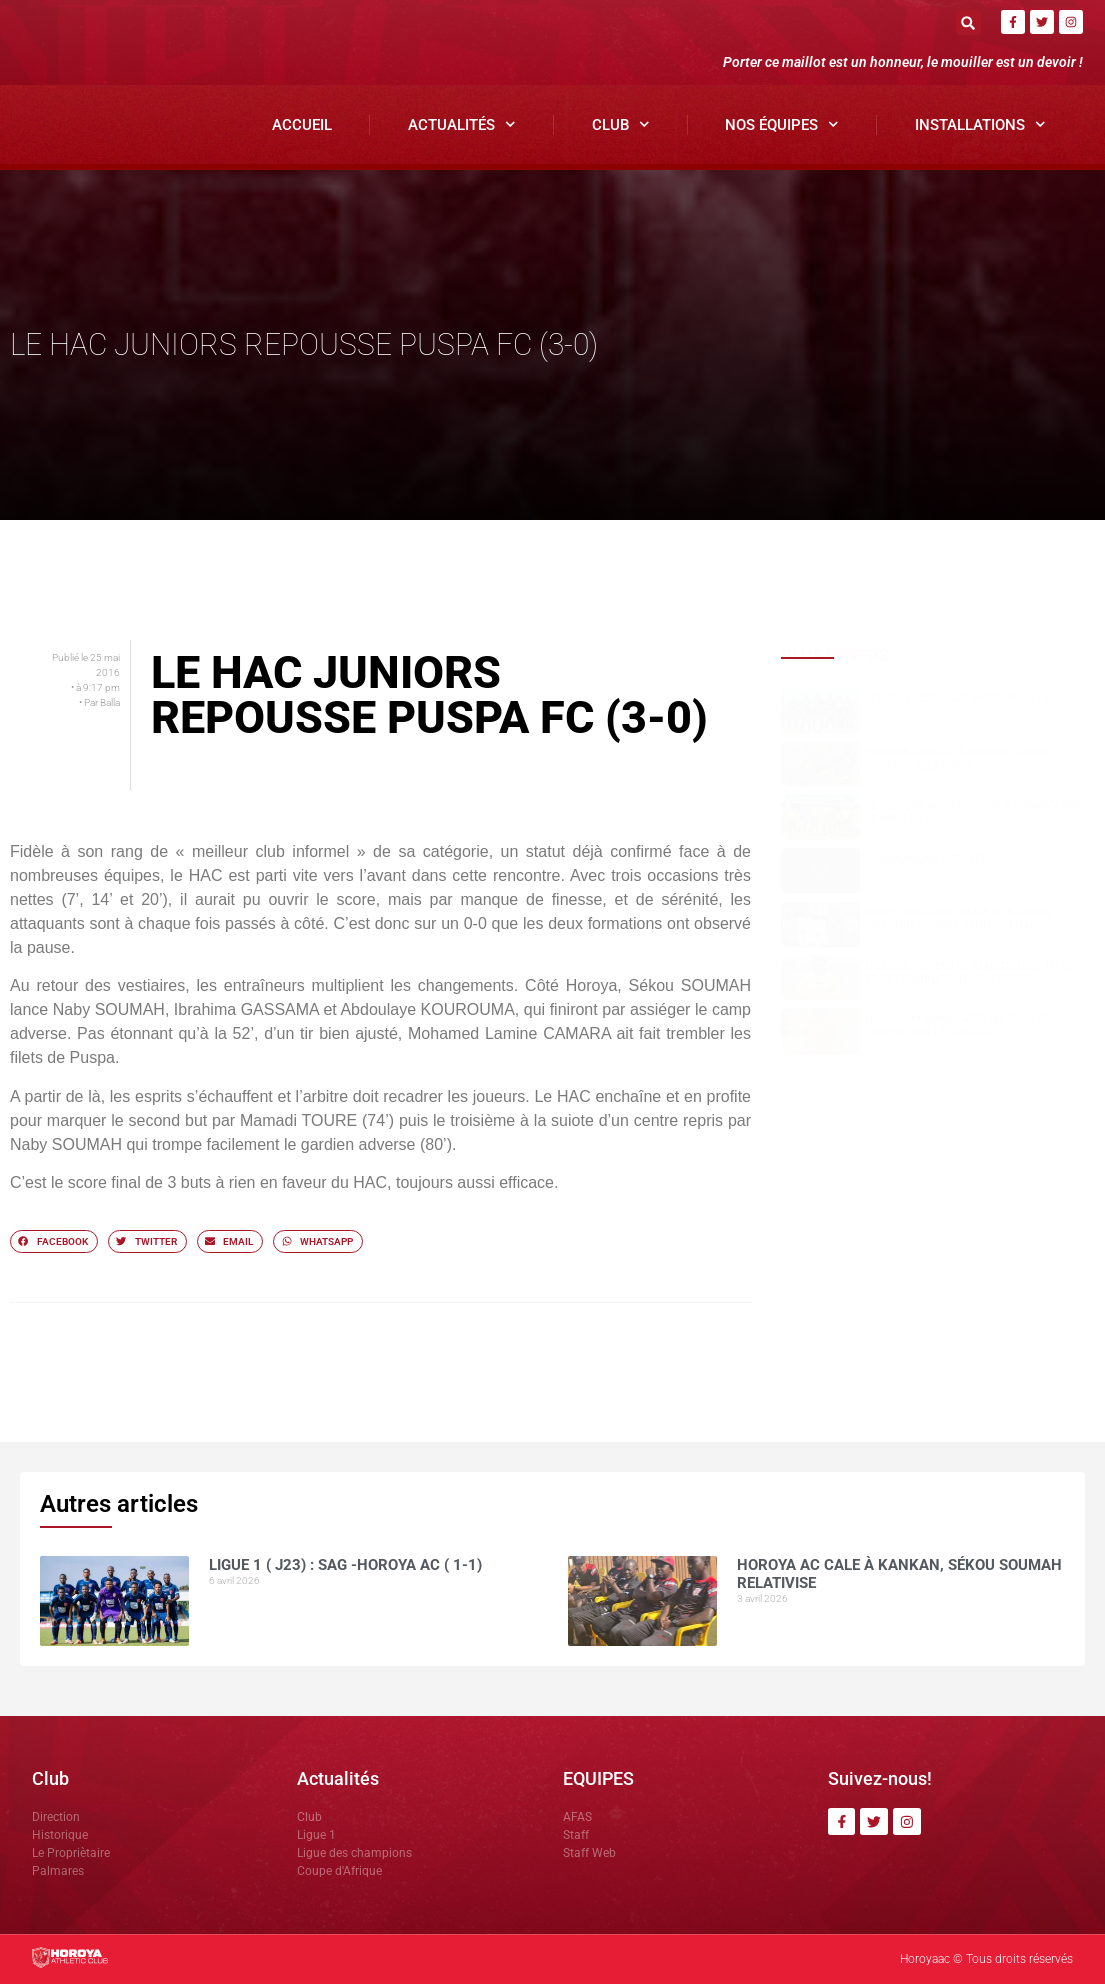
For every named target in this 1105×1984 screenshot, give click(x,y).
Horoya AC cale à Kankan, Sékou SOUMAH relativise (958, 759)
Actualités (462, 124)
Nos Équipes (782, 124)
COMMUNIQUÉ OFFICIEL (926, 859)
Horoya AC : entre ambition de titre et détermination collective (969, 973)
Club (621, 124)
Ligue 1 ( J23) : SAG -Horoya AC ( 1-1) (964, 698)
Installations (980, 124)
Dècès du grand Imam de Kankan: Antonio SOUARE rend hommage (959, 919)
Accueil (302, 125)
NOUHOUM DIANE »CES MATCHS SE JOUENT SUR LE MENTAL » (957, 1026)
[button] (968, 22)
